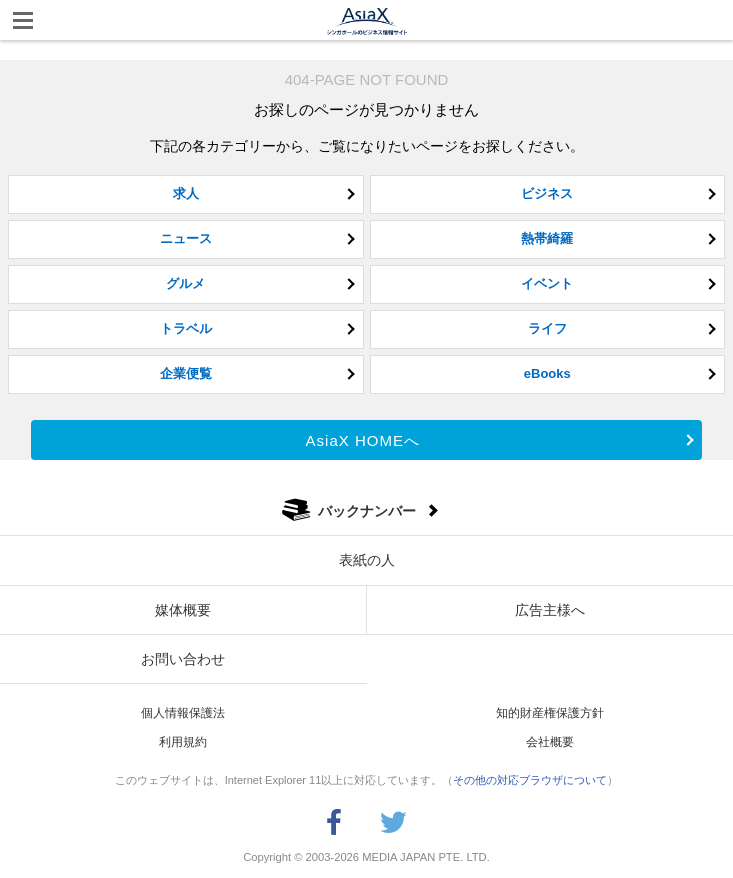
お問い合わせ (183, 659)
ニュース (186, 238)
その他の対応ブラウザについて (530, 780)
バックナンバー (367, 511)
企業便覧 (186, 373)
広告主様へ (550, 610)
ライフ (547, 328)
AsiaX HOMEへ (363, 440)
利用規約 (183, 742)
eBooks (547, 373)
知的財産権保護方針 (550, 713)
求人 (186, 193)
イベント (547, 283)
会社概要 (550, 742)
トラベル (186, 328)
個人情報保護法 (183, 713)
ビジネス (547, 193)
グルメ (185, 283)
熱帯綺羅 (547, 238)
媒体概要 (183, 610)
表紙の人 (367, 560)
